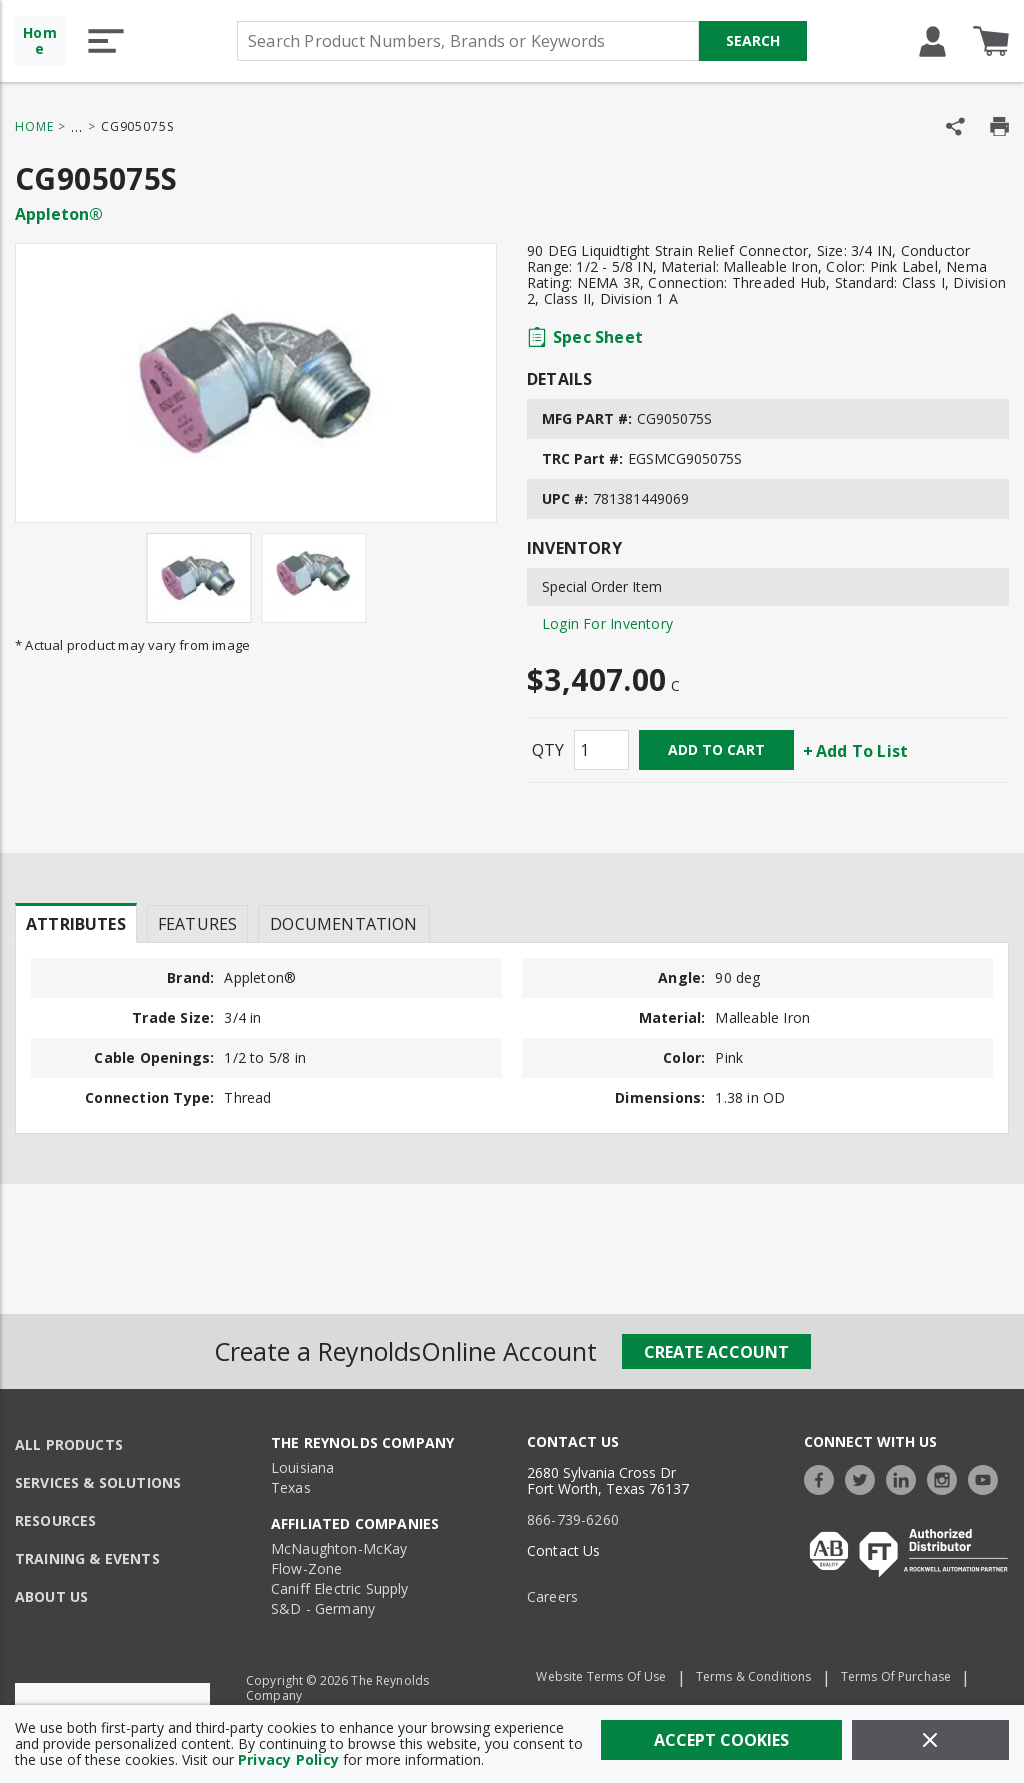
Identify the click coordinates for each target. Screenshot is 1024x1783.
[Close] (930, 1740)
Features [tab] (197, 924)
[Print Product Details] (999, 126)
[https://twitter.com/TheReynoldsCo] (865, 1477)
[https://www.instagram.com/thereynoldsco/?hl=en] (947, 1477)
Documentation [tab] (343, 924)
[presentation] (76, 923)
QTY (548, 750)
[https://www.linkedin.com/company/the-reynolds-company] (906, 1477)
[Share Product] (955, 126)
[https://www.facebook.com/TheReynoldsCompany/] (824, 1477)
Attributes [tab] (76, 924)
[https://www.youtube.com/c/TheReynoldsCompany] (988, 1477)
